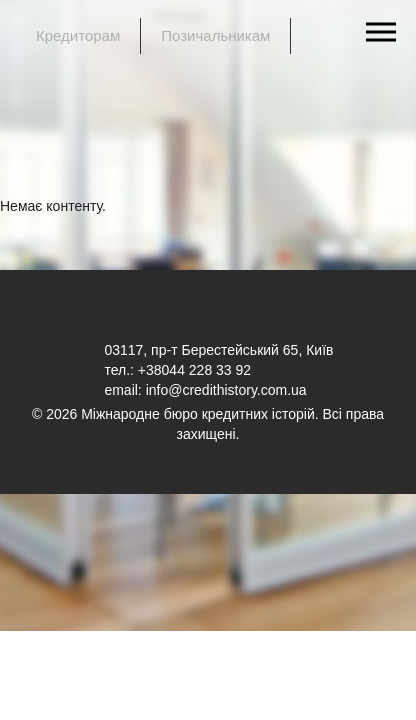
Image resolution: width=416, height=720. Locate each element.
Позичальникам (215, 35)
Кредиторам (78, 35)
